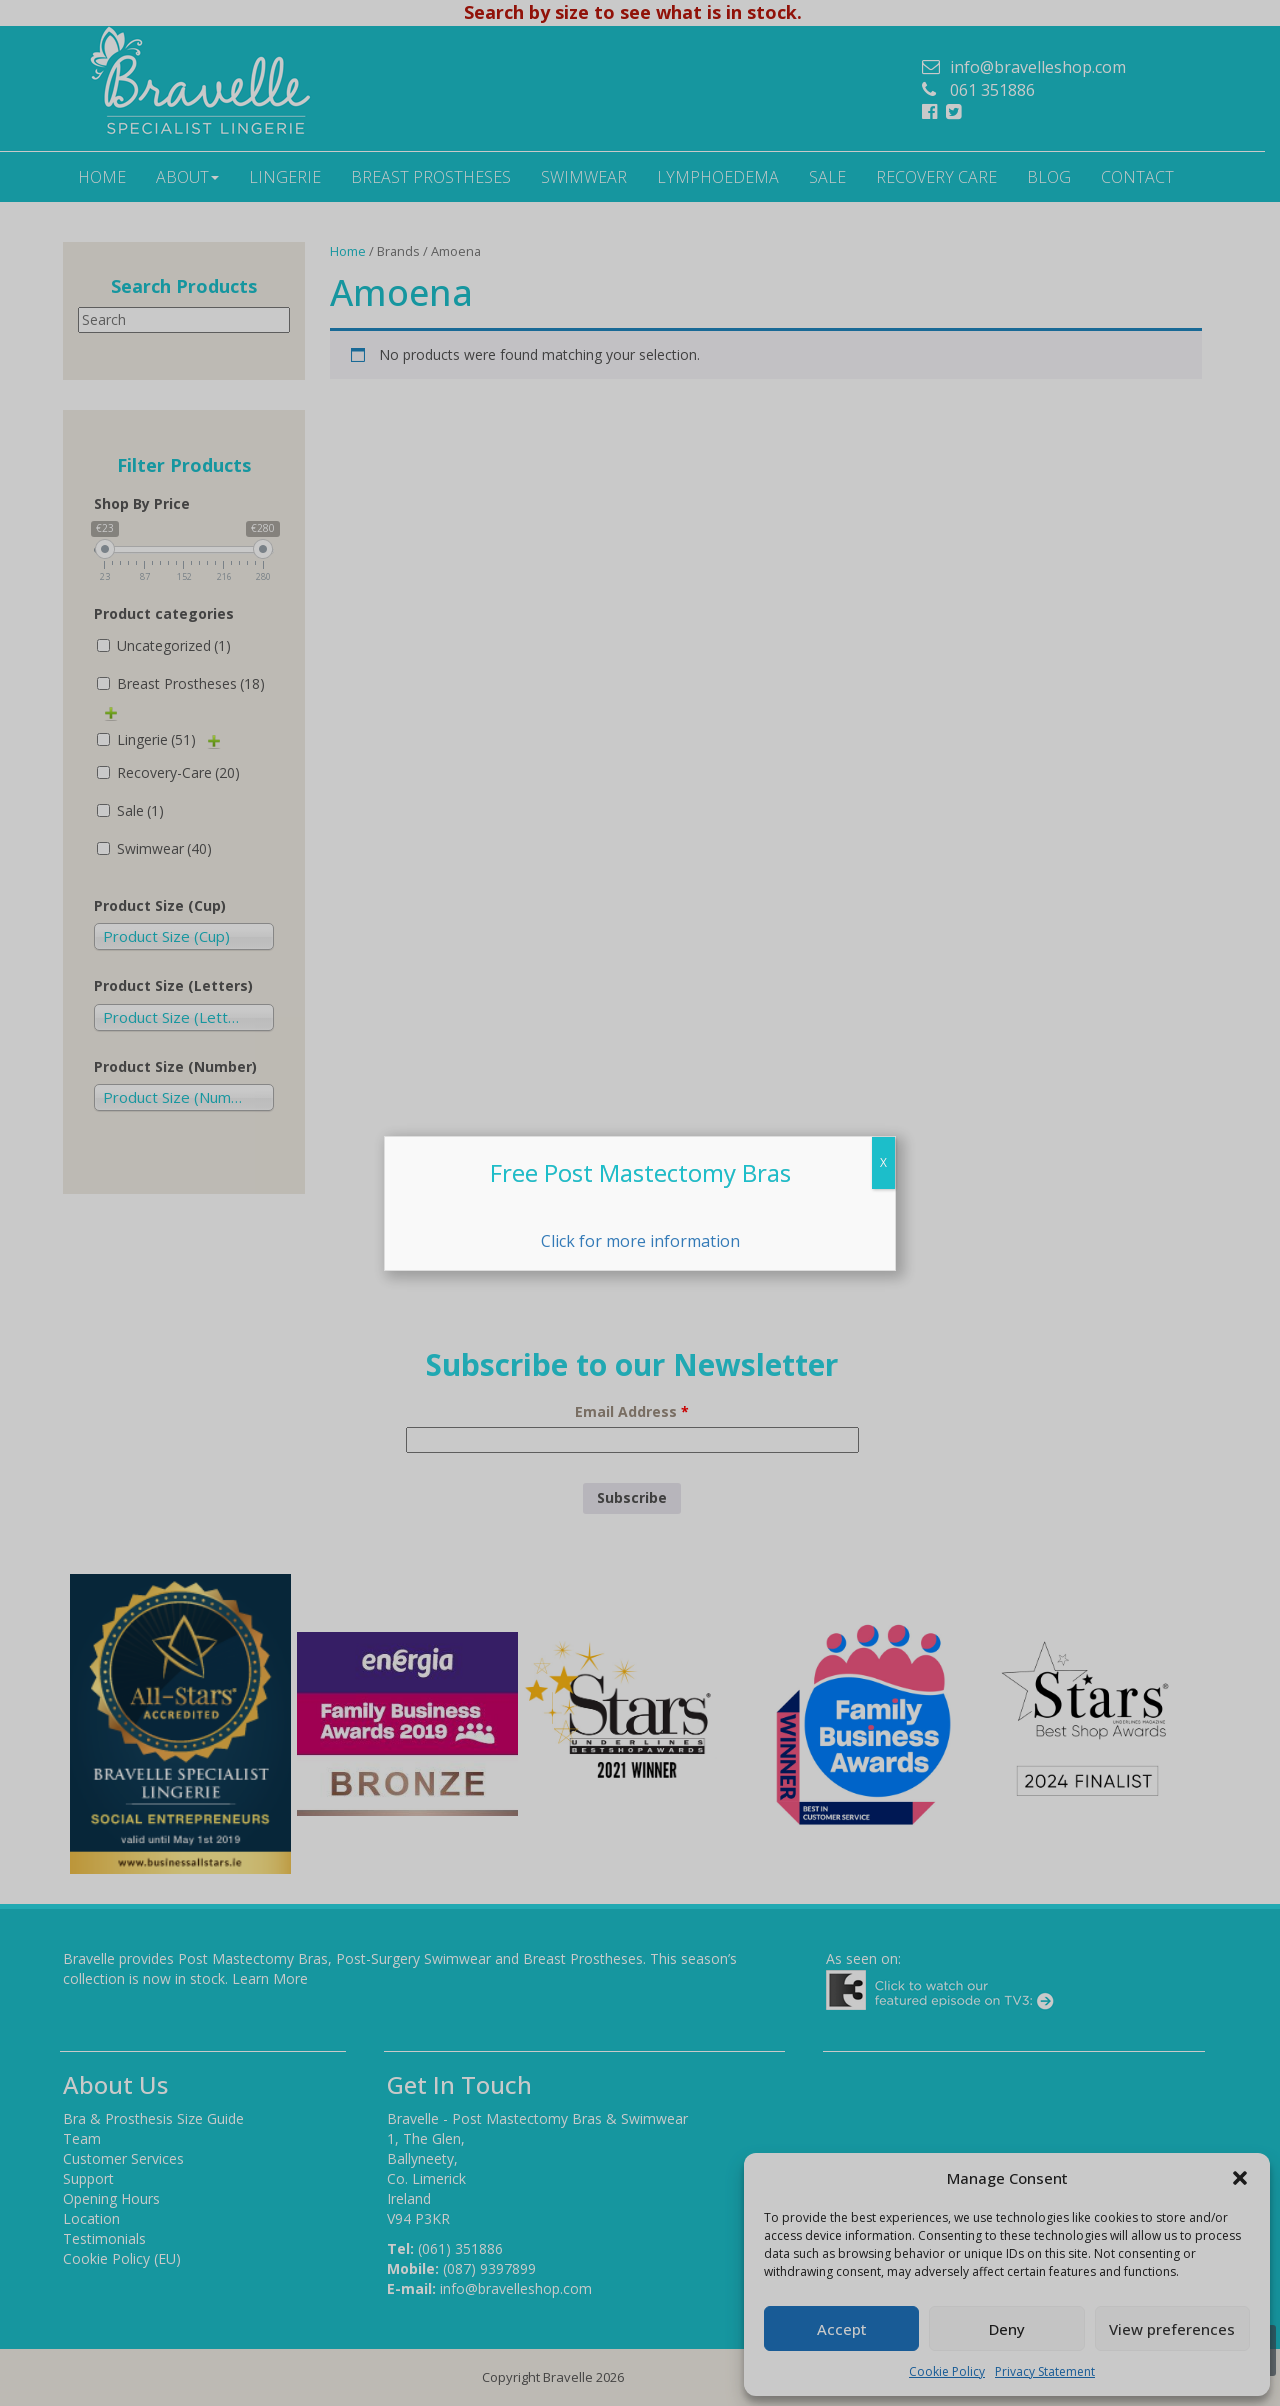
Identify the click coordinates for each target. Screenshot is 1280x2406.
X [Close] (883, 1162)
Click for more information (640, 1241)
